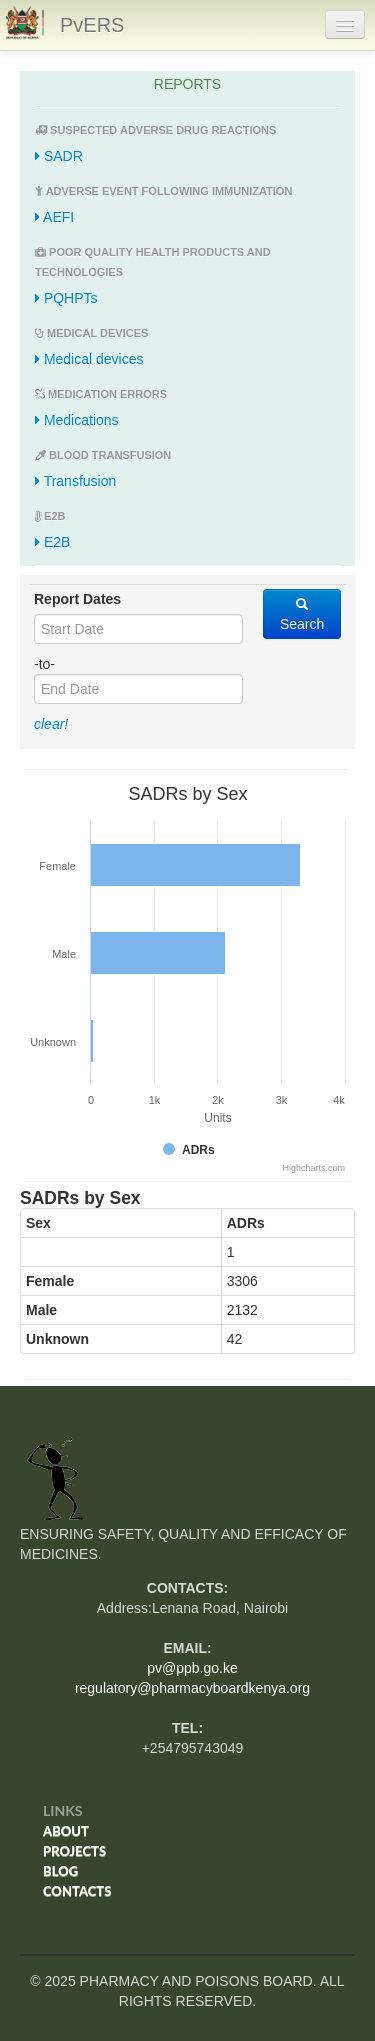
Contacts (77, 1891)
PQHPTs (66, 298)
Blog (60, 1871)
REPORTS (187, 84)
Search (302, 614)
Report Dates (77, 599)
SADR (59, 156)
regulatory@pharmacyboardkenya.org (192, 1688)
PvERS (92, 25)
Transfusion (75, 481)
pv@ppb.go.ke (192, 1668)
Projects (74, 1851)
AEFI (54, 217)
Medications (77, 420)
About (66, 1831)
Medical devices (89, 359)
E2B (52, 542)
